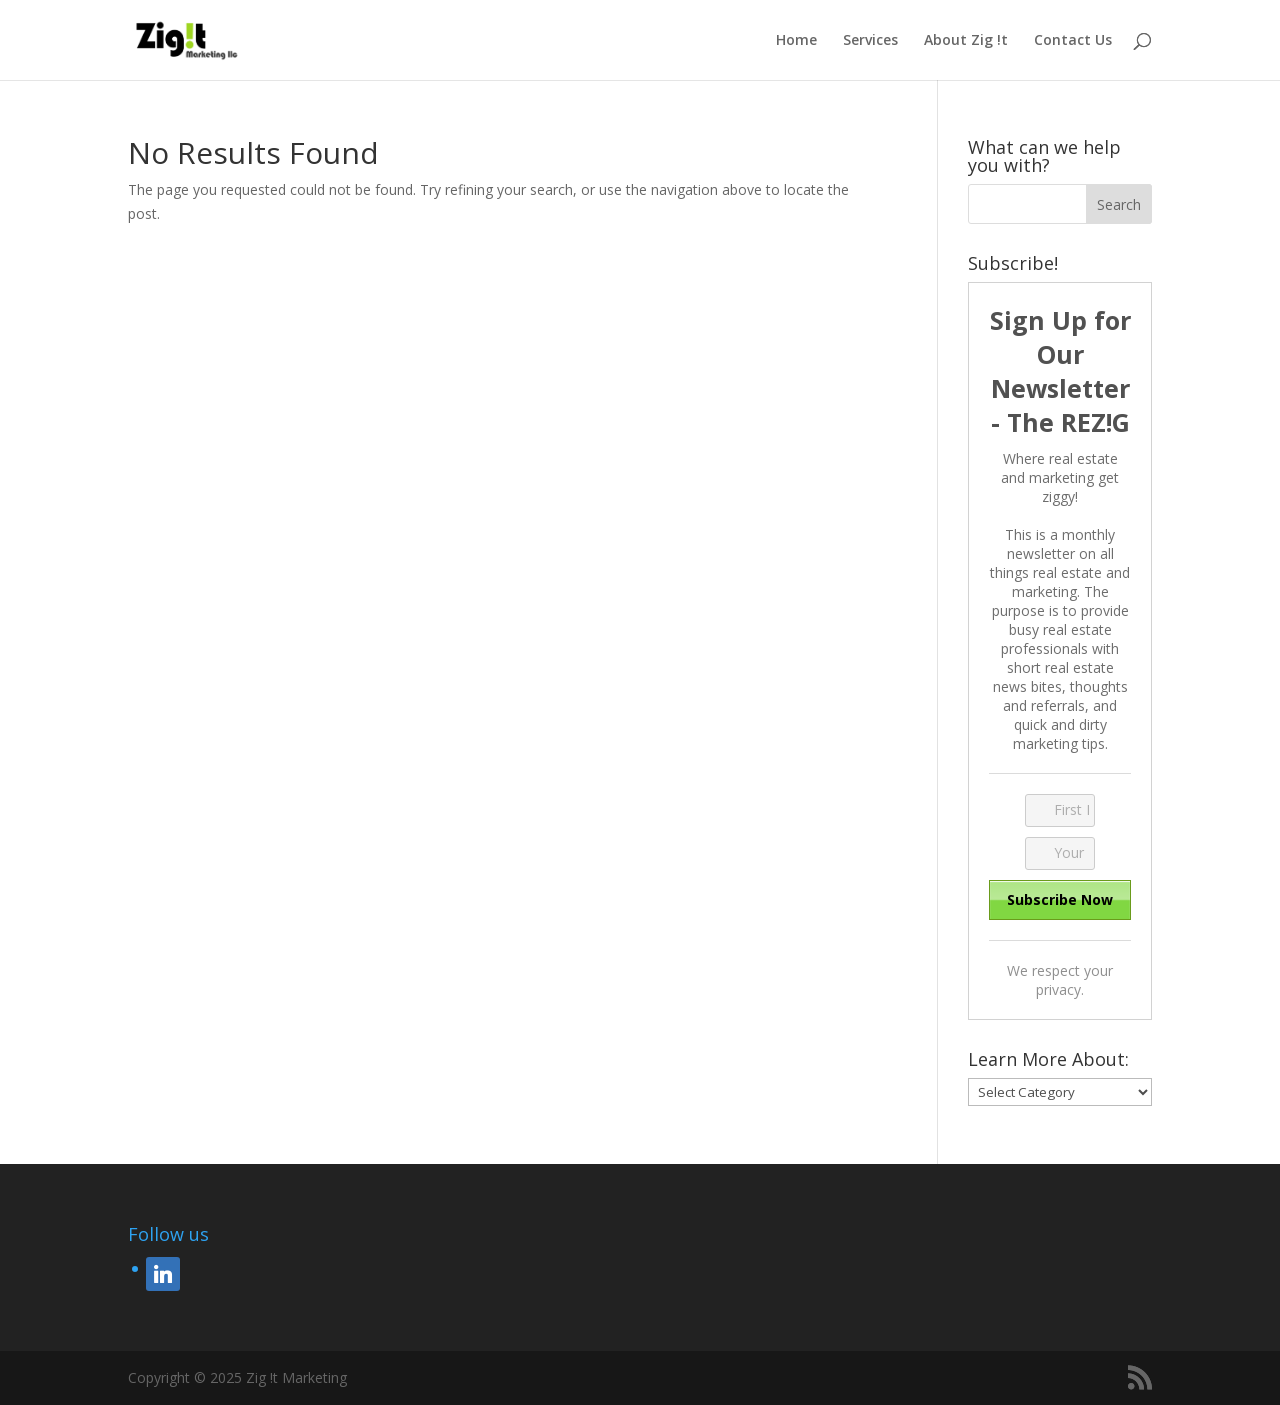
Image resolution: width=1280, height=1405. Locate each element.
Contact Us (1073, 41)
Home (796, 41)
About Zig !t (966, 41)
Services (870, 41)
